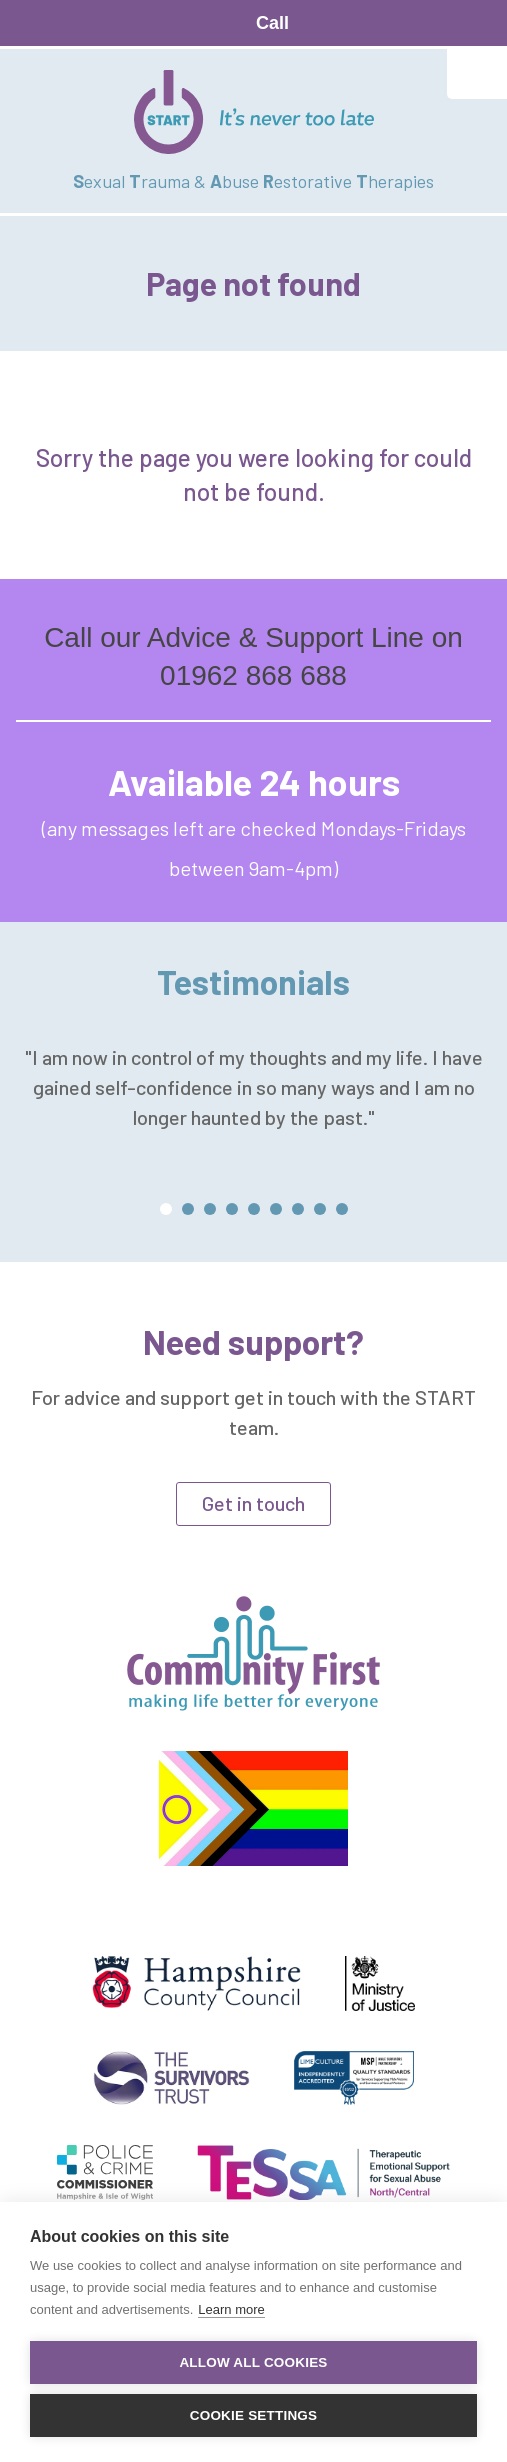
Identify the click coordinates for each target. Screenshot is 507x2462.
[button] (166, 1209)
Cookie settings (254, 2415)
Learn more (231, 2309)
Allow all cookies (253, 2362)
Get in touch (253, 1503)
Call (272, 23)
